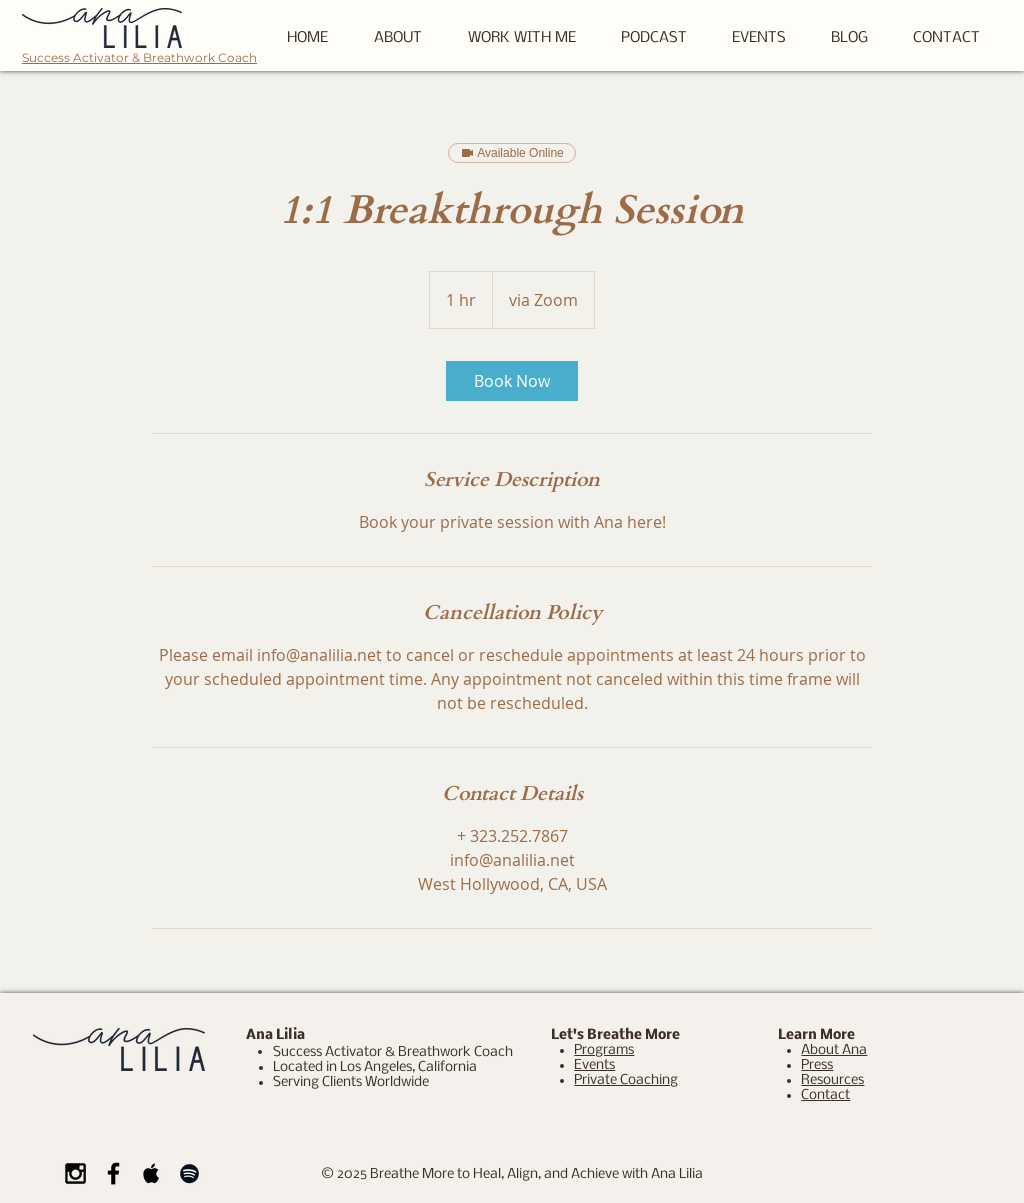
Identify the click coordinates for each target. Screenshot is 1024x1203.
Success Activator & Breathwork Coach (139, 57)
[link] (512, 381)
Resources (832, 1080)
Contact (825, 1095)
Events (594, 1065)
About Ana (834, 1050)
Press (817, 1065)
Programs (604, 1050)
